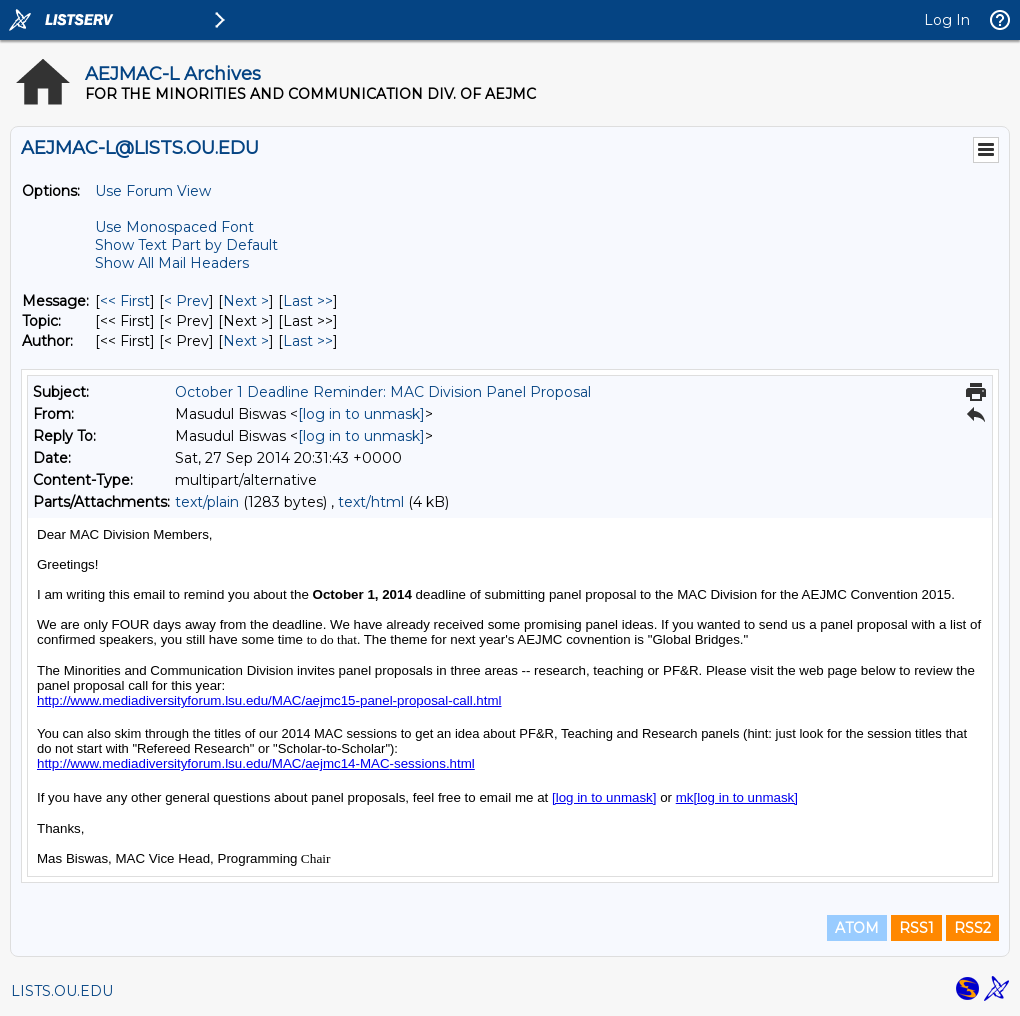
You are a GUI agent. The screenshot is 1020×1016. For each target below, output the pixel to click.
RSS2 (972, 928)
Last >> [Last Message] (308, 301)
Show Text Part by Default (186, 245)
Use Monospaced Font (174, 227)
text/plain (207, 502)
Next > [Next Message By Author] (246, 341)
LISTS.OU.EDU (62, 991)
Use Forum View (153, 191)
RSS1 (916, 928)
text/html (371, 502)
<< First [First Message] (125, 301)
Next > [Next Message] (246, 301)
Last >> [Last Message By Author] (308, 341)
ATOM (857, 928)
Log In (947, 20)
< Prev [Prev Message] (186, 301)
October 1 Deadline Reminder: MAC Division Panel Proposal (383, 392)
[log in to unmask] (361, 414)
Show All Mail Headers (172, 263)
